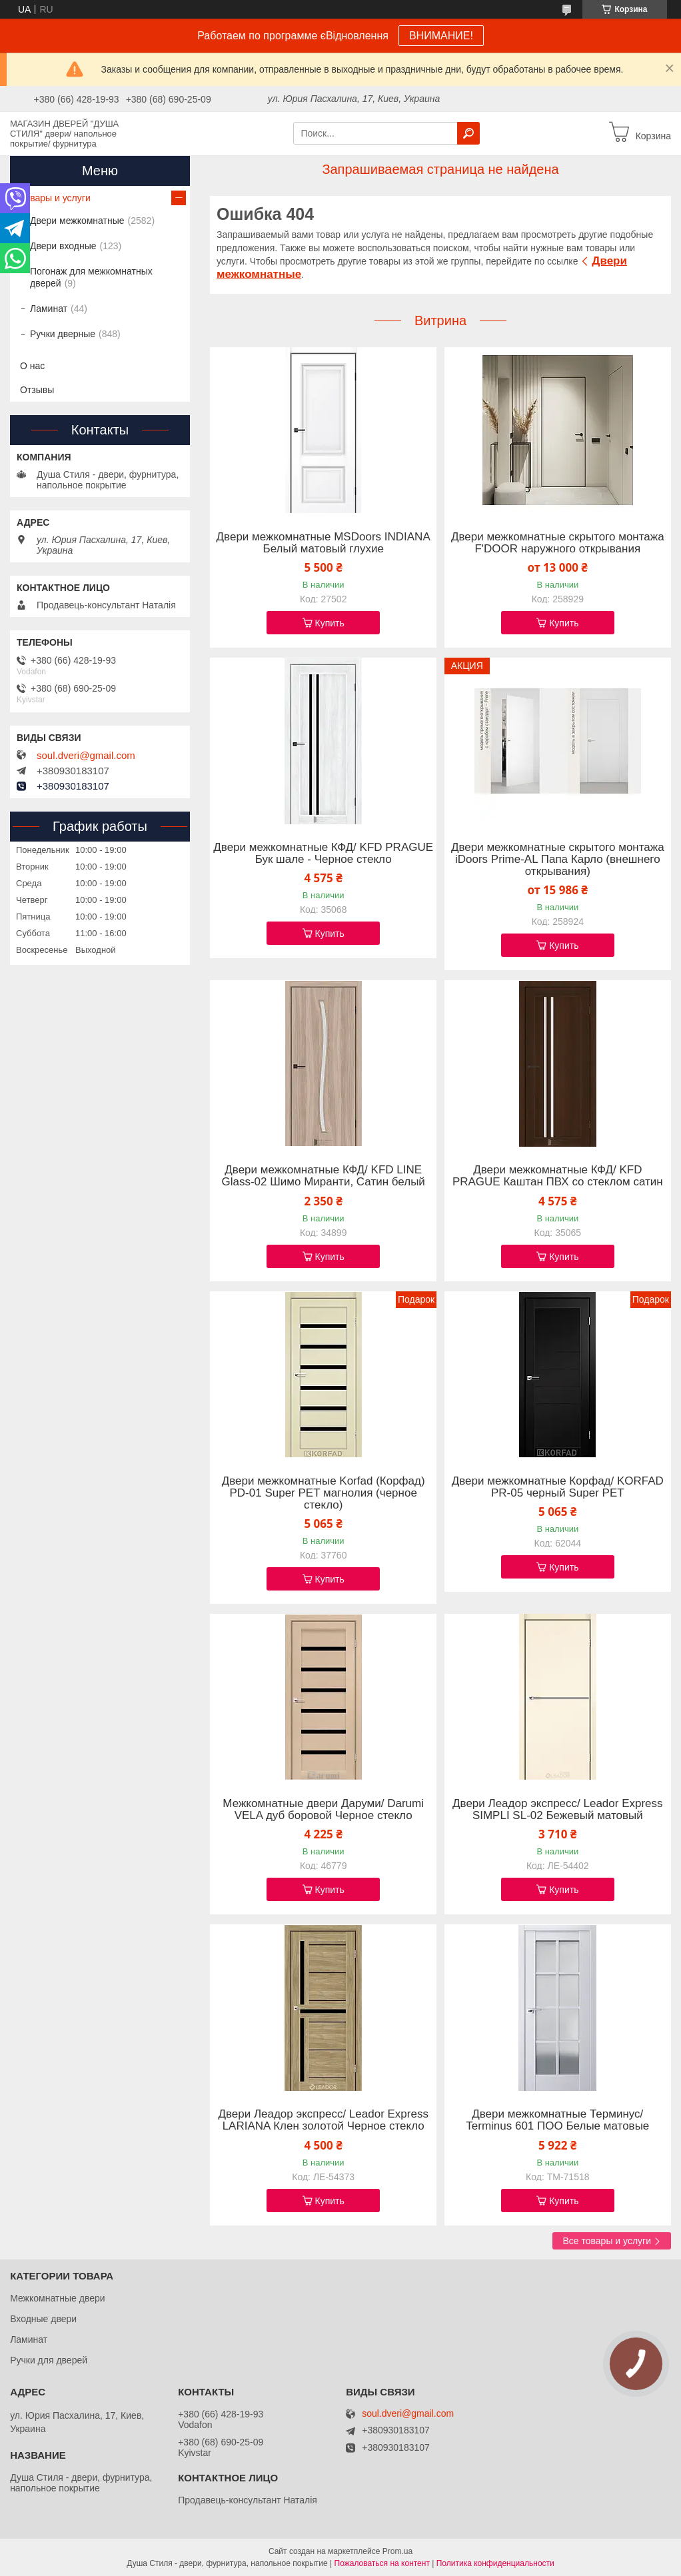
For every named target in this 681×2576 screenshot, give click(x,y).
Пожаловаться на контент (382, 2563)
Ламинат (48, 308)
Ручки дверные (62, 333)
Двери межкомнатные (77, 220)
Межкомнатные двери (57, 2298)
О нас (32, 365)
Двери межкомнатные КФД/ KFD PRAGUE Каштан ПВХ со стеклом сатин (557, 1176)
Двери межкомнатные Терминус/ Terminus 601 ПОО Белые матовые (557, 2120)
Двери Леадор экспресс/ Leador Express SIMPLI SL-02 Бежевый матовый (557, 1810)
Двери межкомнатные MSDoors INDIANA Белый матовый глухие (323, 543)
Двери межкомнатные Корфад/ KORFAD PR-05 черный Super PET (558, 1487)
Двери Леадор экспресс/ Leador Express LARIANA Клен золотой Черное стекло (323, 2120)
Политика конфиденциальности (495, 2563)
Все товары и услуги (606, 2241)
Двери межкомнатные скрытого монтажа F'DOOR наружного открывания (557, 543)
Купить (329, 623)
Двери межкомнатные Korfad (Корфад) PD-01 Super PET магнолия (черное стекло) (323, 1493)
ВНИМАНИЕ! (441, 35)
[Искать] (468, 133)
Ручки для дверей (48, 2360)
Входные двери (43, 2318)
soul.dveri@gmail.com (86, 755)
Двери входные (63, 246)
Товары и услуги (55, 198)
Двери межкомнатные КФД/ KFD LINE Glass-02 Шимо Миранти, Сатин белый (322, 1176)
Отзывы (37, 389)
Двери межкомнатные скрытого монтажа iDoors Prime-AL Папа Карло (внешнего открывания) (557, 860)
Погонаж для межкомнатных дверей (91, 277)
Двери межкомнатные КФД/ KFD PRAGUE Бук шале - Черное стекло (323, 854)
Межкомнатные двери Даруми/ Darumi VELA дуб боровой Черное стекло (323, 1810)
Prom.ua (397, 2551)
